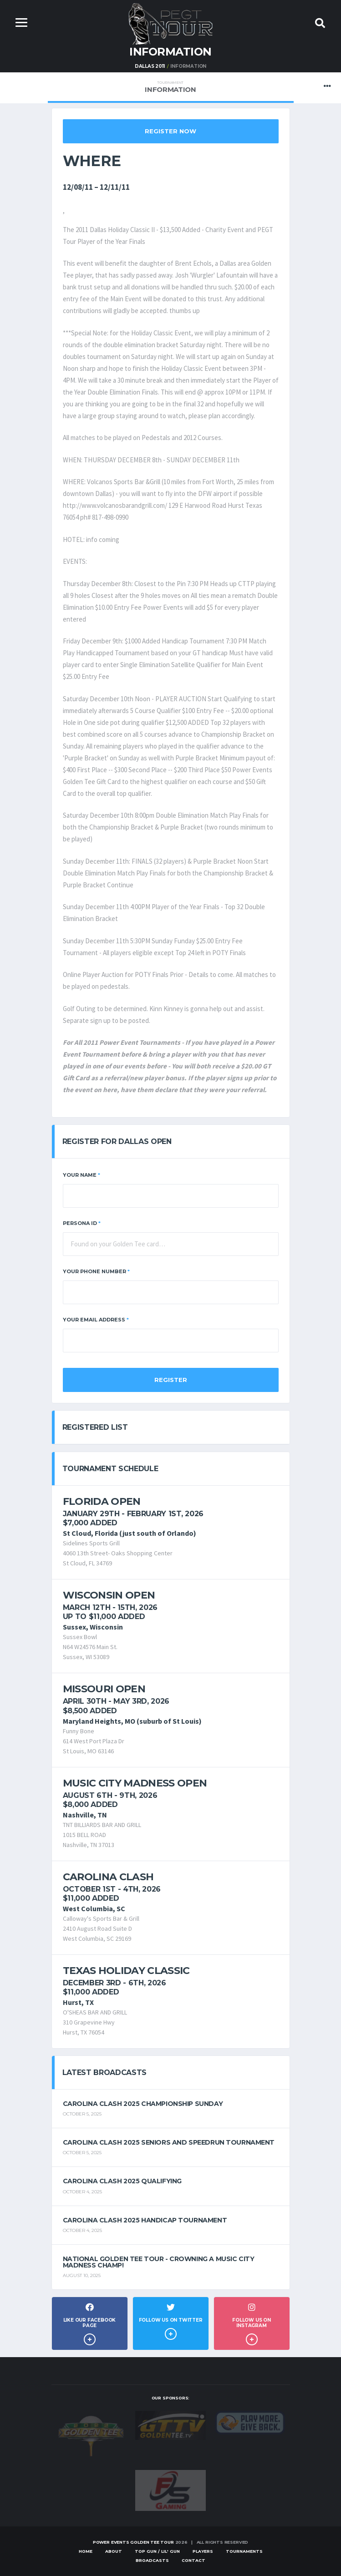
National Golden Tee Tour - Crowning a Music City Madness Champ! (158, 2262)
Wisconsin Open (109, 1595)
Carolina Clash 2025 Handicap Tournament (145, 2220)
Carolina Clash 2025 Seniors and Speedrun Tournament (169, 2142)
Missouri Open (104, 1689)
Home (85, 2551)
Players (203, 2551)
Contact (193, 2560)
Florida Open (102, 1501)
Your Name (81, 1175)
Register (170, 1379)
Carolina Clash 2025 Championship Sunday (143, 2104)
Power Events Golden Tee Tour (133, 2542)
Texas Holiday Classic (126, 1970)
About (113, 2551)
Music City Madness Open (135, 1783)
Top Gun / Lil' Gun (157, 2551)
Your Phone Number (96, 1271)
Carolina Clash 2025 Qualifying (122, 2181)
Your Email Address (96, 1319)
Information (170, 87)
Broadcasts (152, 2560)
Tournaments (244, 2551)
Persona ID (82, 1223)
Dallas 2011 (150, 66)
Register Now (170, 131)
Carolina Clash (108, 1877)
